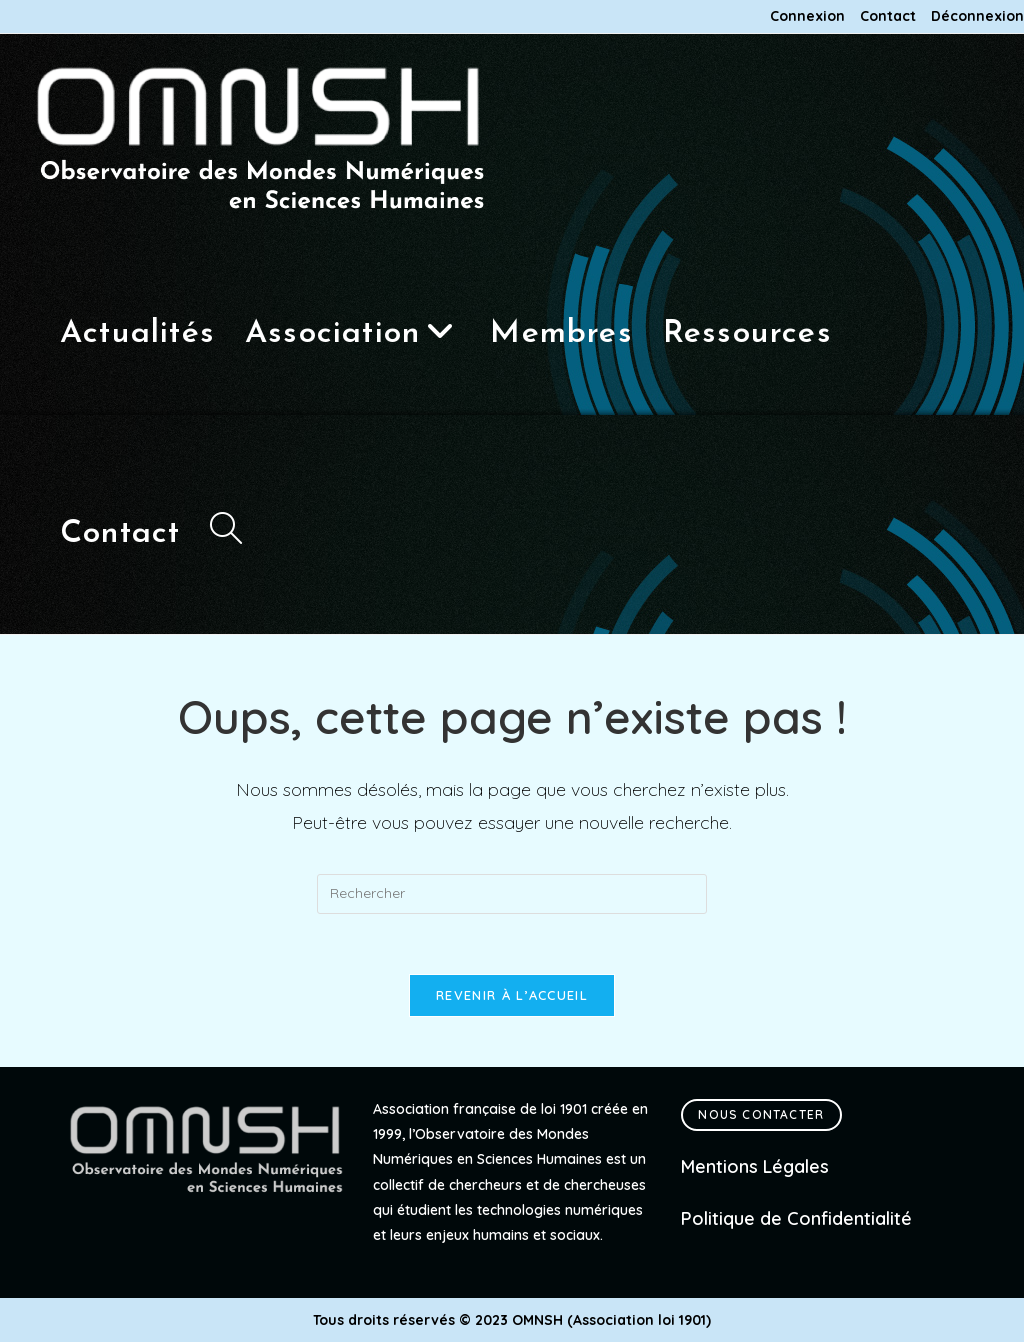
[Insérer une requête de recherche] (512, 894)
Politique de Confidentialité (796, 1218)
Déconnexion (977, 16)
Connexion (807, 16)
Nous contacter (761, 1114)
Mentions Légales (755, 1166)
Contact (888, 16)
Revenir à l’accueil (512, 995)
